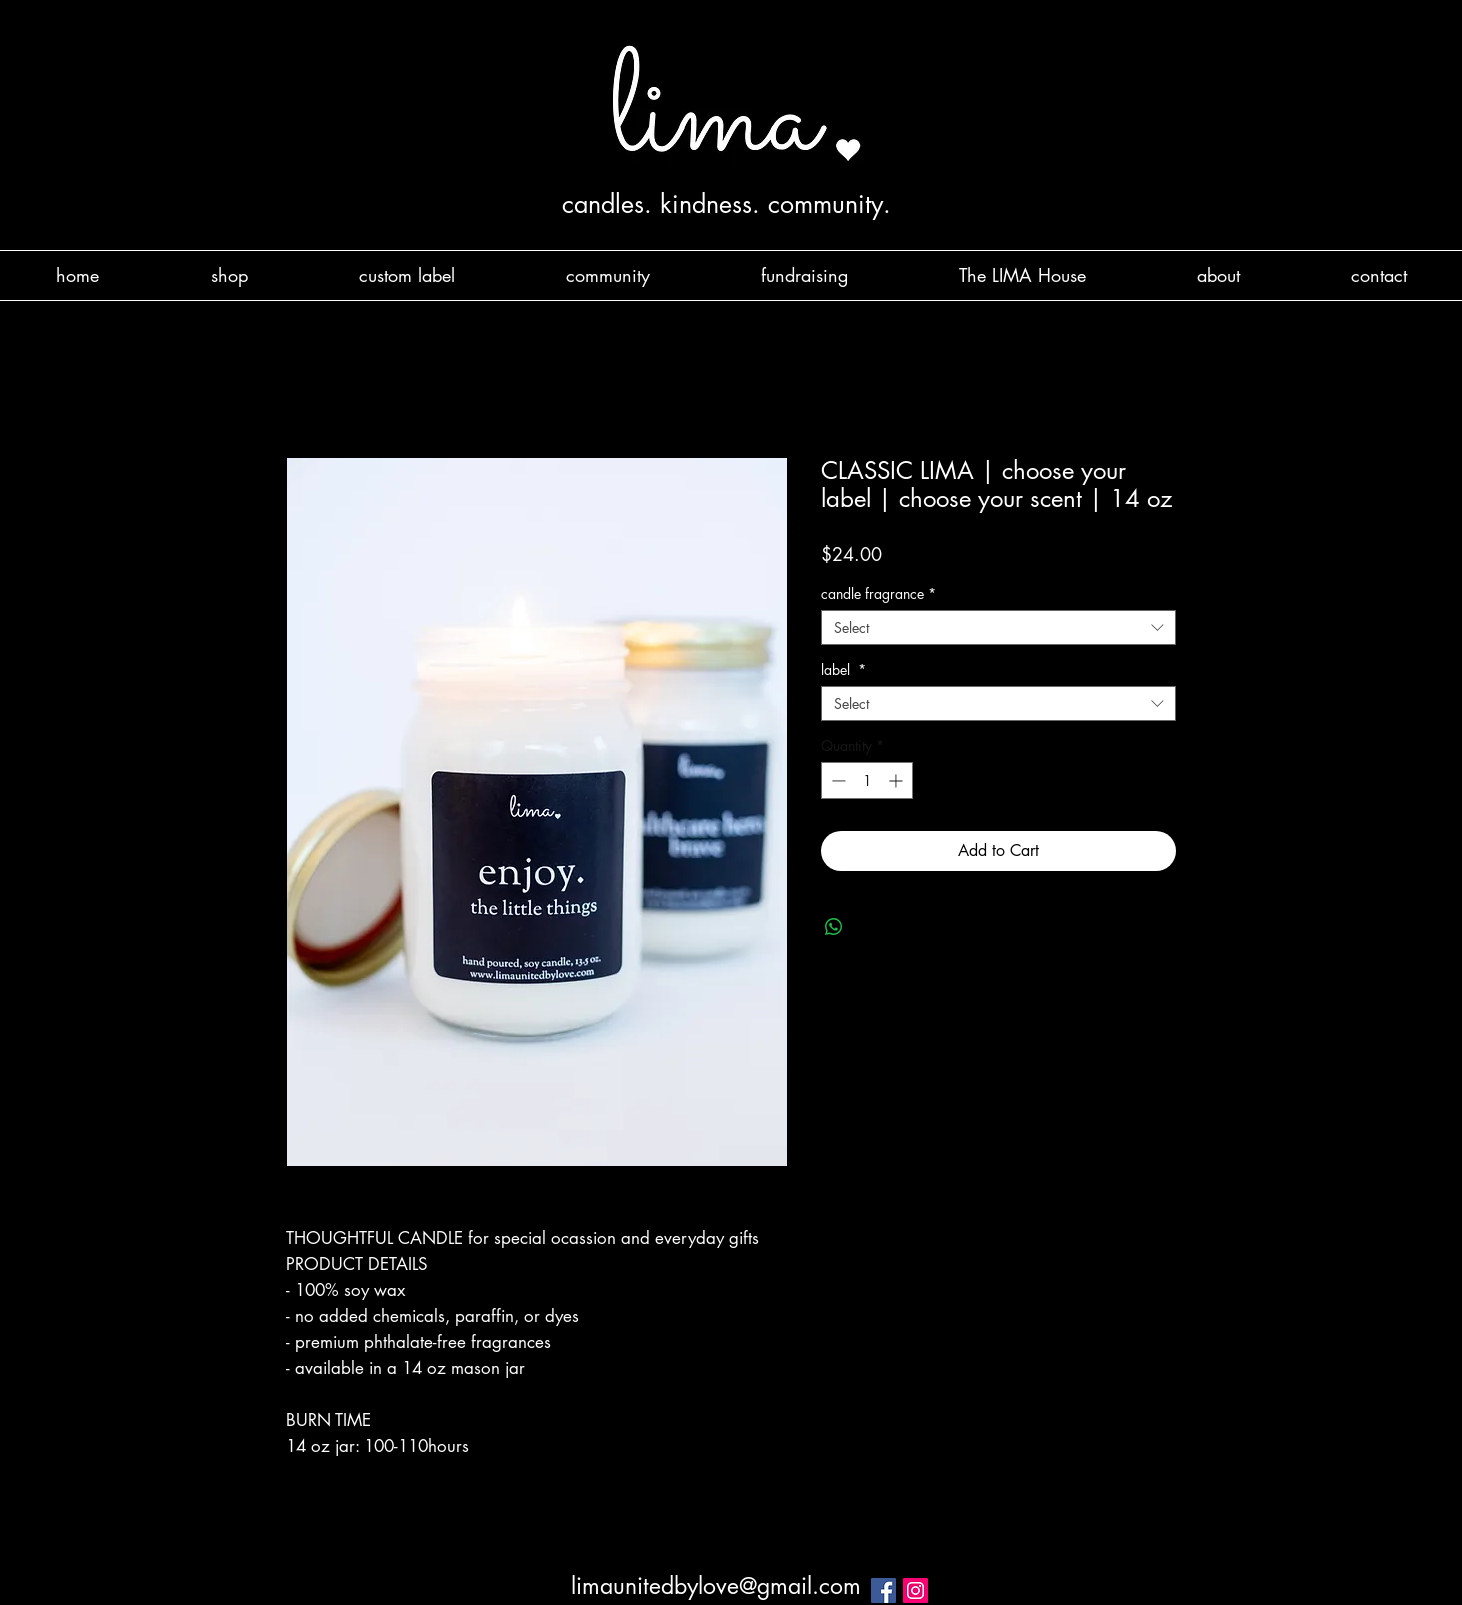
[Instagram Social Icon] (915, 1590)
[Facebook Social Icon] (883, 1590)
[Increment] (897, 780)
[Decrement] (836, 780)
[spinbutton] (867, 780)
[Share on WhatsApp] (834, 927)
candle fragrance (878, 593)
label (843, 669)
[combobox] (998, 627)
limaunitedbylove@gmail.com (716, 1586)
